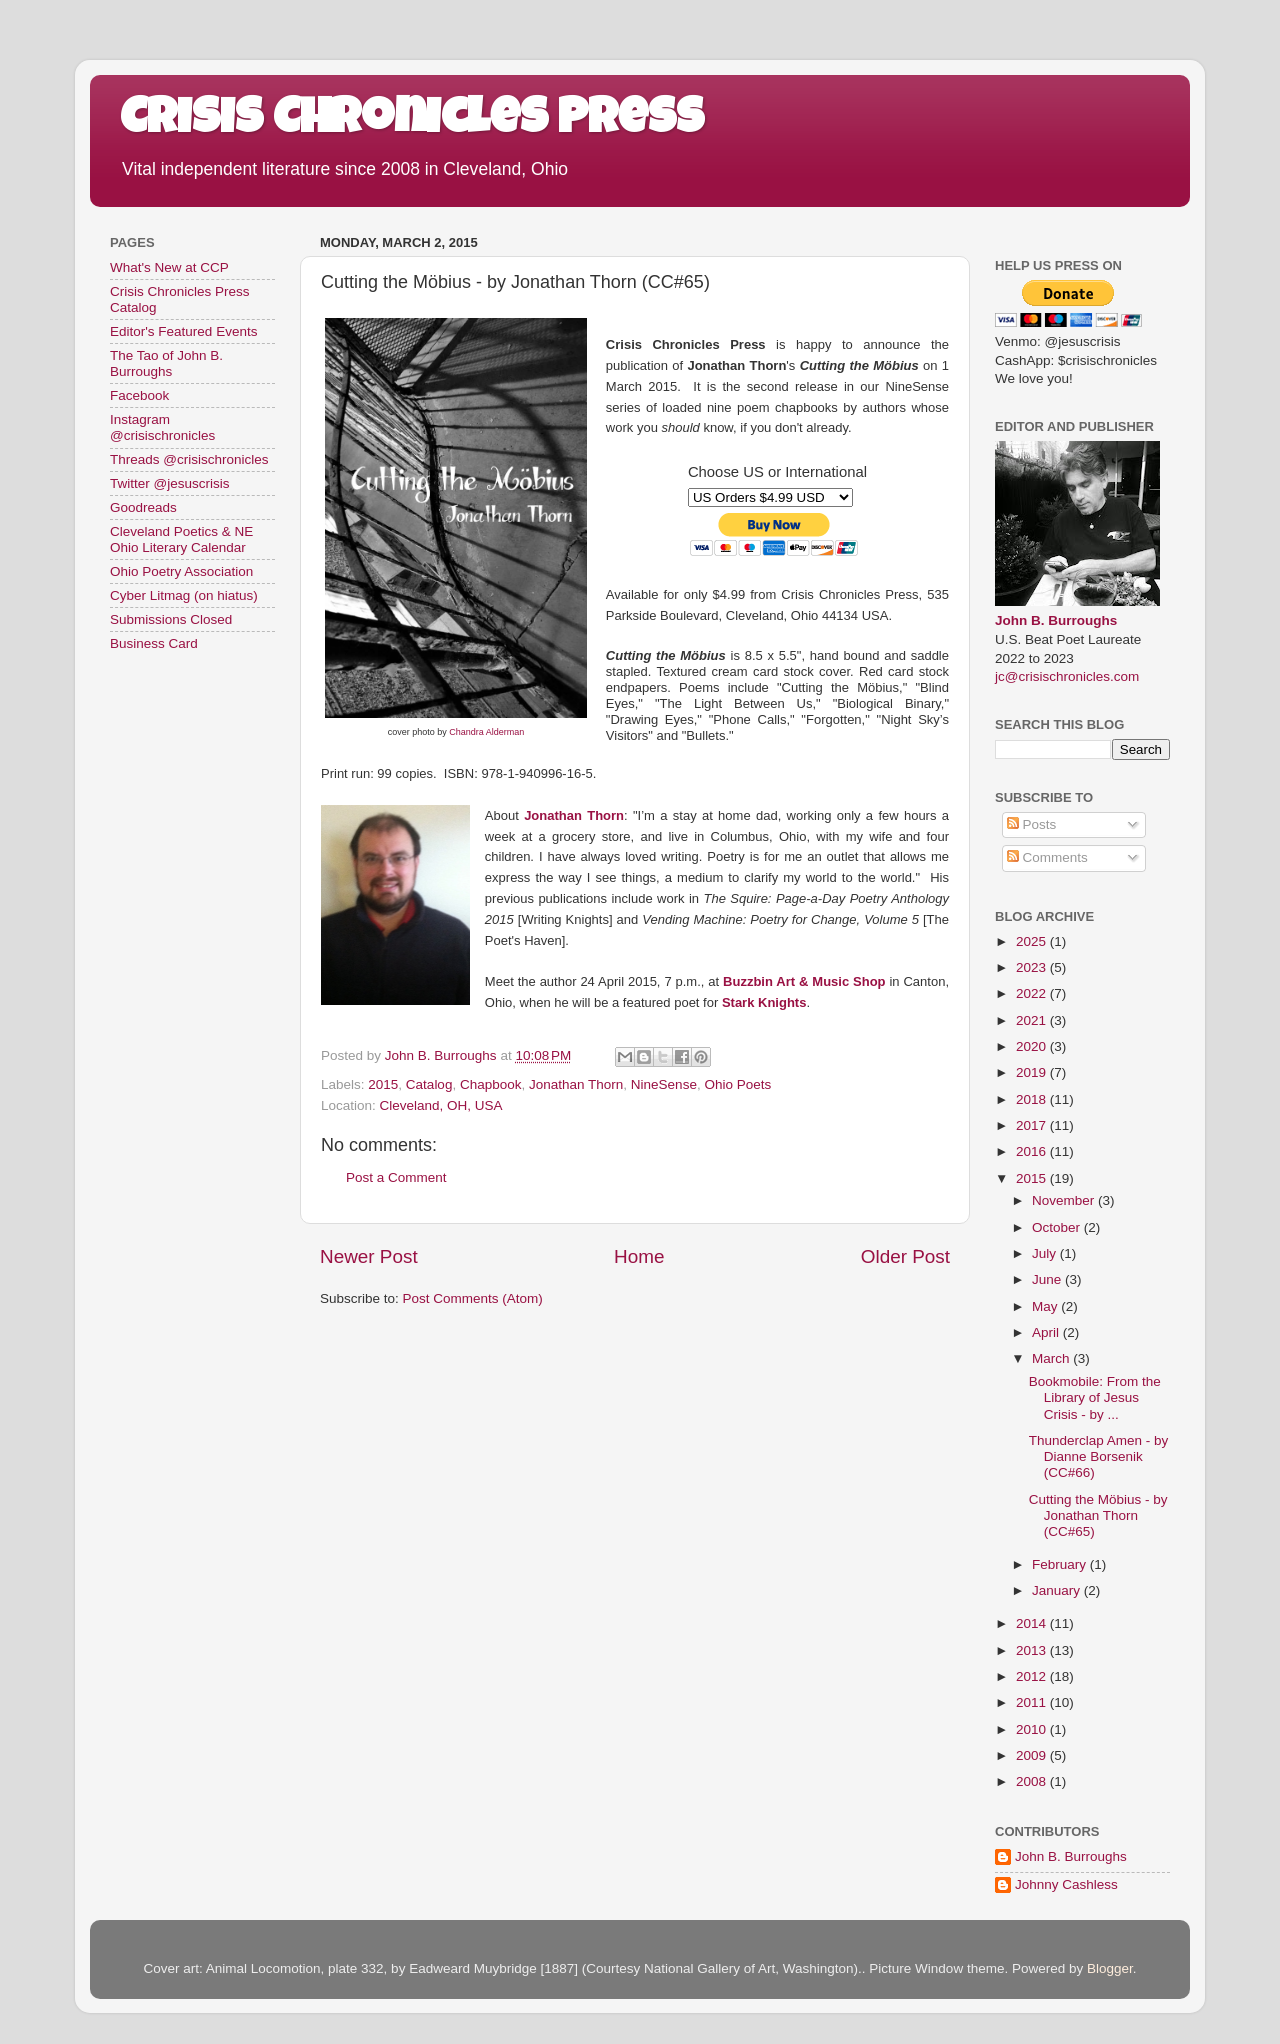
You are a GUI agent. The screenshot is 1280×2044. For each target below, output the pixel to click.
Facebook (139, 395)
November (1065, 1200)
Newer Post (369, 1256)
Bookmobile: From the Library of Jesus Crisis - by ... (1095, 1397)
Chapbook (491, 1084)
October (1058, 1227)
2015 (383, 1084)
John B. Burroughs (1056, 620)
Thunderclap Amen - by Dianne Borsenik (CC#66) (1099, 1456)
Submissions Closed (171, 619)
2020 (1033, 1046)
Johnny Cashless (1066, 1884)
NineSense (664, 1084)
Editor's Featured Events (183, 331)
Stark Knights (764, 1002)
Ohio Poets (737, 1084)
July (1046, 1253)
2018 (1033, 1099)
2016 (1033, 1151)
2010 (1033, 1729)
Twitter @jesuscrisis (169, 483)
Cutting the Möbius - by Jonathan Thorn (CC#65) (1098, 1515)
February (1061, 1564)
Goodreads (143, 507)
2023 (1033, 967)
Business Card (154, 643)
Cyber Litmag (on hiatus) (184, 595)
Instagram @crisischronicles (162, 427)
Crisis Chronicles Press (412, 122)
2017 (1033, 1125)
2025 (1033, 941)
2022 (1033, 993)
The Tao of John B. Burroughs (166, 363)
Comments (1047, 857)
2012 (1033, 1676)
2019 (1033, 1072)
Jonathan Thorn (574, 815)
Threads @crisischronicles (189, 459)
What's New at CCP (169, 267)
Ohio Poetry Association (181, 571)
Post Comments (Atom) (473, 1298)
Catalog (429, 1084)
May (1046, 1306)
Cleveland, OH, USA (441, 1105)
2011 (1033, 1702)
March (1052, 1358)
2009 (1033, 1755)
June (1048, 1279)
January (1058, 1590)
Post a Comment (396, 1177)
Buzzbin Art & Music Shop (804, 981)
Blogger (1110, 1968)
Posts (1032, 824)
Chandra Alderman (486, 732)
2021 (1033, 1020)
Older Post (905, 1256)
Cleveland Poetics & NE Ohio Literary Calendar (181, 539)
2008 (1033, 1781)
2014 (1033, 1623)
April (1047, 1332)
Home (639, 1256)
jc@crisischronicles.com (1067, 676)
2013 (1033, 1650)
